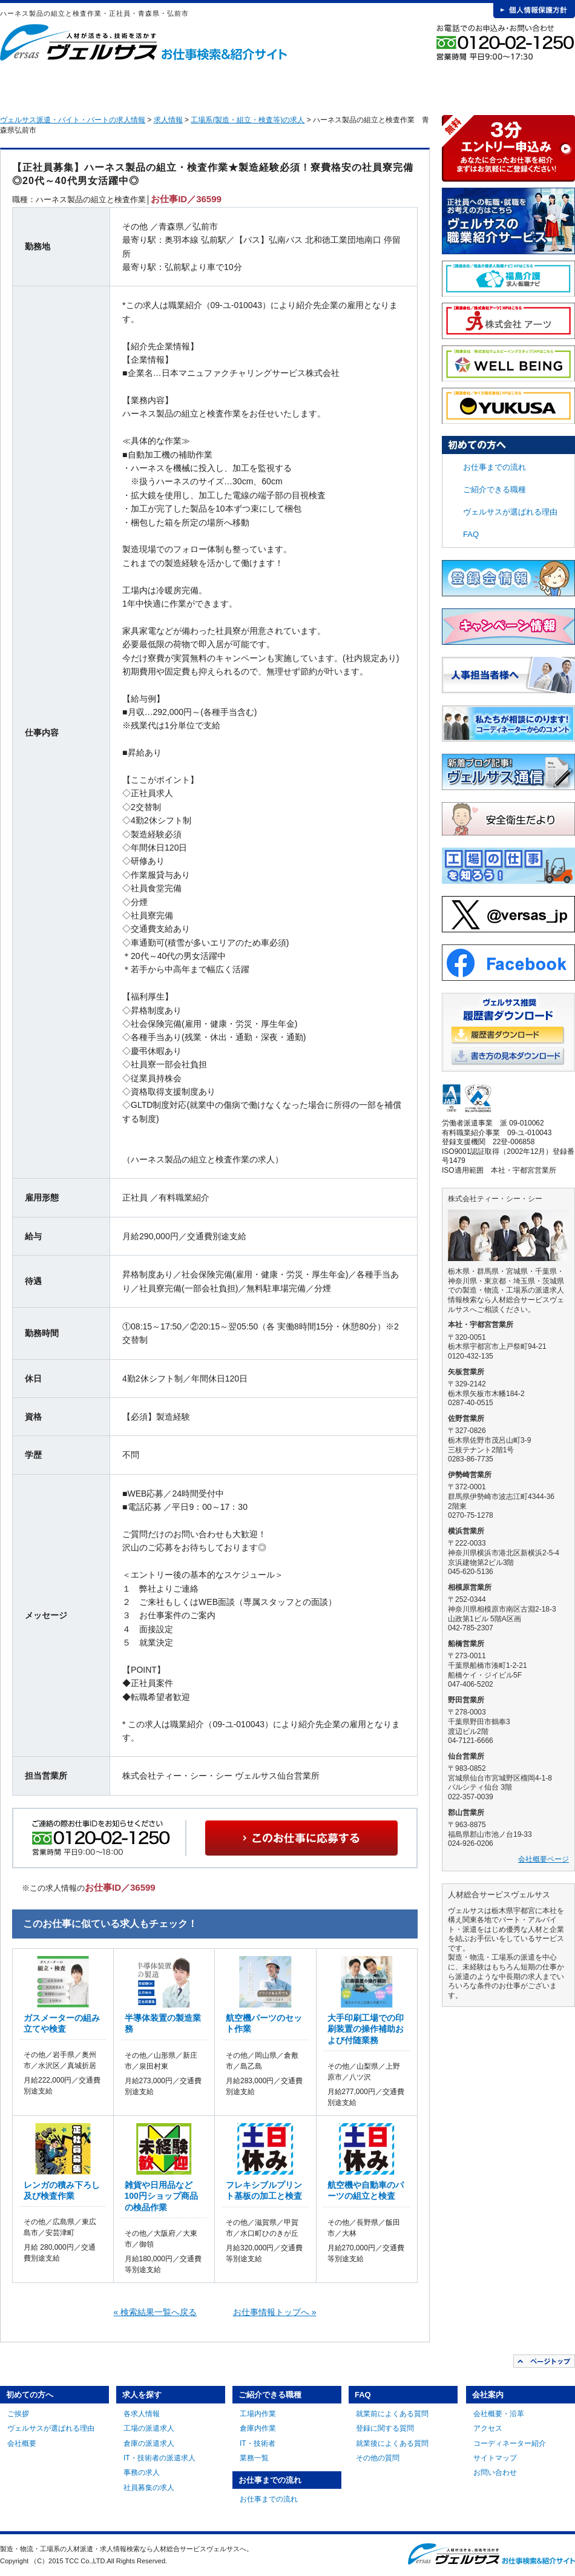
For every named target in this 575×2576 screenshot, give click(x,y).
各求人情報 (141, 2414)
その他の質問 (377, 2458)
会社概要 (21, 2443)
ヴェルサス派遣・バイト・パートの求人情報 (72, 120)
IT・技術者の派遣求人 (159, 2458)
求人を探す (172, 85)
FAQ (441, 85)
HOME (19, 85)
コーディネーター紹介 (509, 2443)
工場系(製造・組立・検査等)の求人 (247, 120)
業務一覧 (254, 2458)
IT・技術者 (257, 2443)
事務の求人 (141, 2472)
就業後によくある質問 (392, 2443)
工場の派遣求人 (148, 2428)
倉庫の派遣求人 (148, 2443)
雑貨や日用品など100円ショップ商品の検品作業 (161, 2196)
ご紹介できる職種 (262, 85)
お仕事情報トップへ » (275, 2312)
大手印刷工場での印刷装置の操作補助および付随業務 (365, 2028)
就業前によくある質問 (392, 2414)
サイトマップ (495, 2458)
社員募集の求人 (148, 2487)
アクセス (487, 2428)
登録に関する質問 (385, 2428)
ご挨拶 (18, 2414)
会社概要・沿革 (498, 2414)
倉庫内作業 (258, 2428)
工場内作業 (258, 2414)
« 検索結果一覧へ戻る (155, 2312)
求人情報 (168, 120)
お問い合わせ (495, 2472)
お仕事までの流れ (351, 85)
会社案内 (530, 85)
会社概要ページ (543, 1859)
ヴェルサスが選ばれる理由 (510, 511)
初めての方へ (83, 85)
